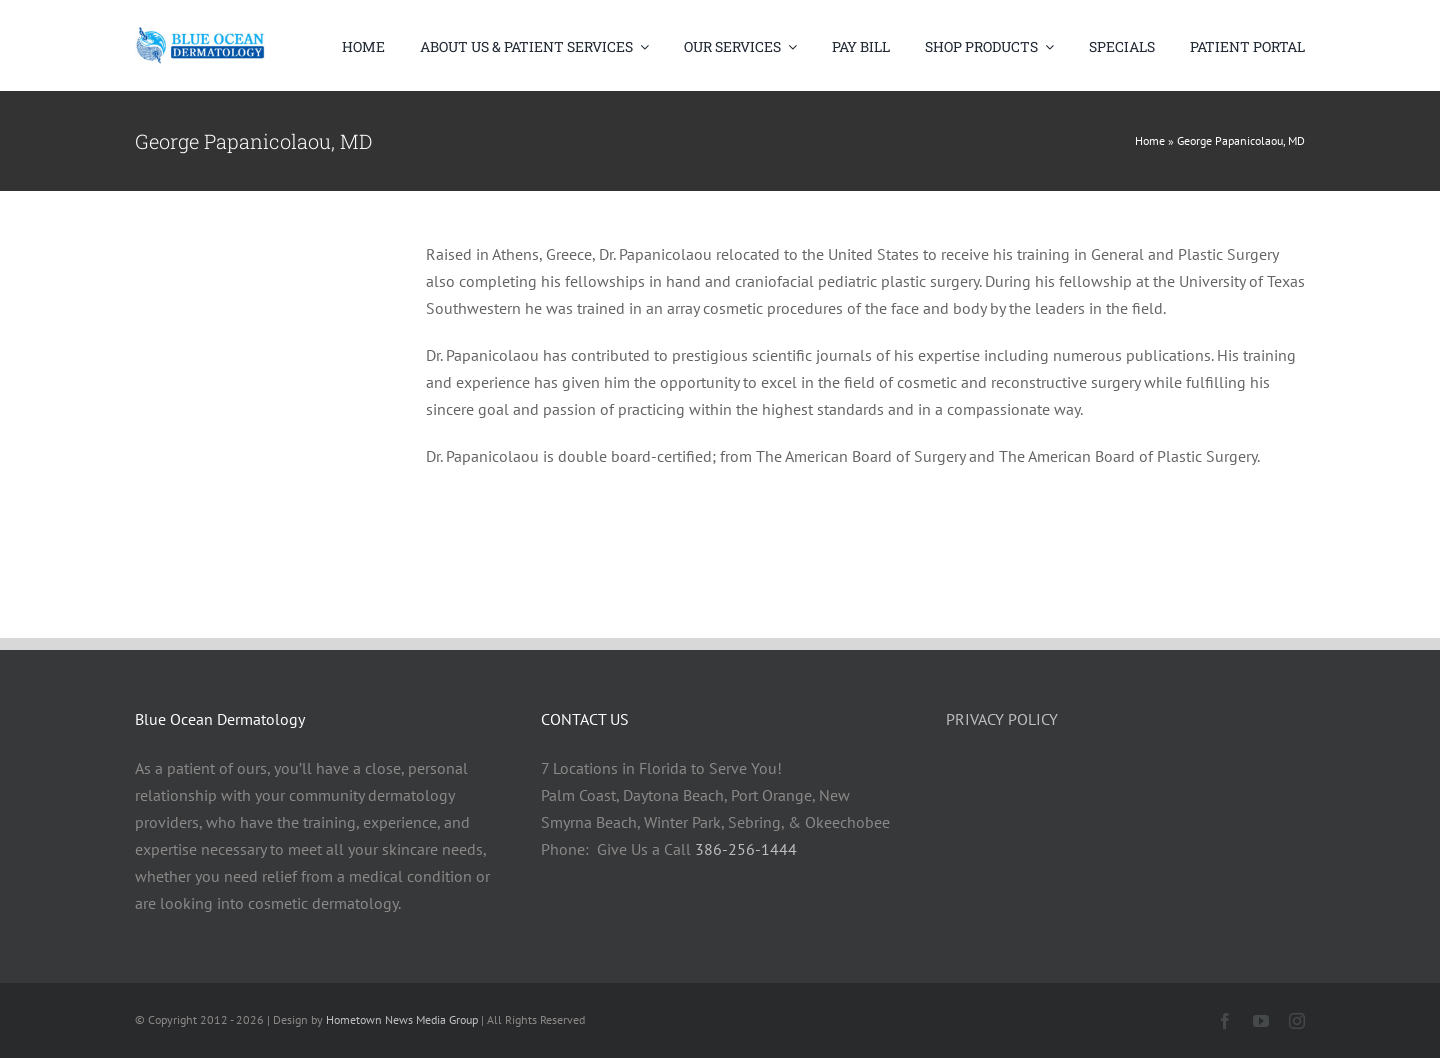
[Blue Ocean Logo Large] (200, 45)
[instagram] (1297, 1021)
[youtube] (1261, 1021)
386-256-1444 (746, 849)
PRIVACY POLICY (1002, 719)
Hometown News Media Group (402, 1019)
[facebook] (1225, 1021)
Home (1150, 140)
